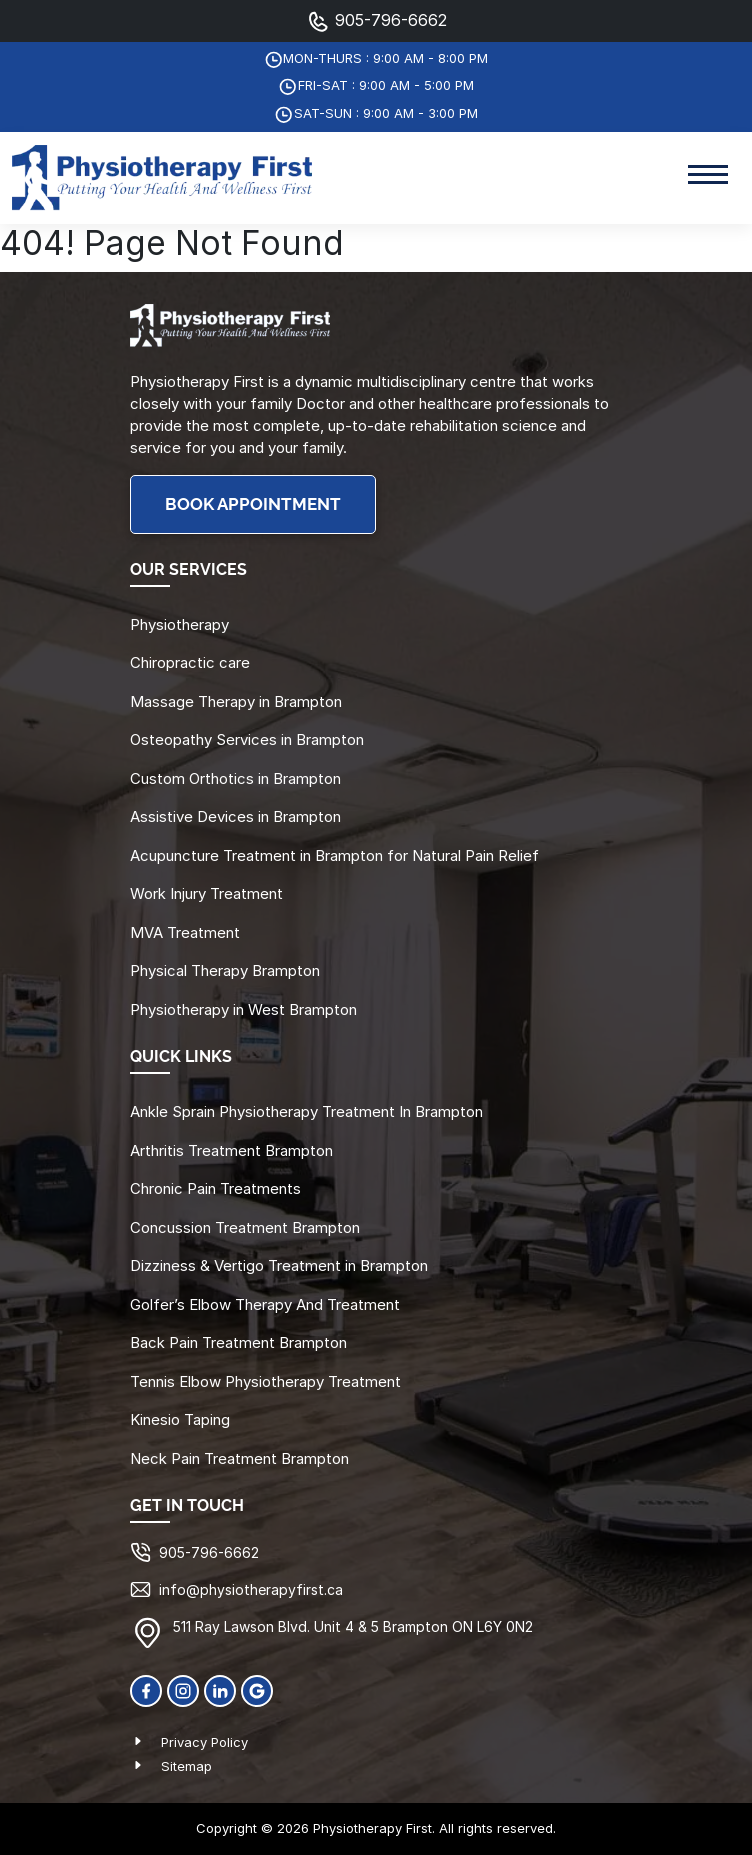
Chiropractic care (190, 662)
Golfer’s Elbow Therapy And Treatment (265, 1304)
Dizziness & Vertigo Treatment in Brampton (279, 1265)
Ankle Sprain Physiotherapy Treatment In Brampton (306, 1111)
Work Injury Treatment (206, 893)
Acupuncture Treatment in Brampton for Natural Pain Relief (334, 855)
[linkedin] (220, 1689)
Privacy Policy (204, 1742)
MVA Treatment (185, 932)
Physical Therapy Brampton (225, 970)
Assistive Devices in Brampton (235, 816)
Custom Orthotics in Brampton (235, 778)
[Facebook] (146, 1689)
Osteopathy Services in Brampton (247, 739)
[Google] (257, 1689)
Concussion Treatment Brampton (245, 1227)
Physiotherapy (179, 624)
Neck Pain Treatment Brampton (239, 1458)
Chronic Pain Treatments (215, 1188)
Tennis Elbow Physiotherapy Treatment (265, 1381)
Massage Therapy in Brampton (236, 701)
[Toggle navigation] (708, 177)
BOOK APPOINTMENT (253, 504)
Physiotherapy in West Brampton (243, 1009)
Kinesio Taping (180, 1419)
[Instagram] (183, 1689)
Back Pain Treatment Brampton (238, 1342)
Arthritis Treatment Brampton (231, 1150)
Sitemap (186, 1766)
